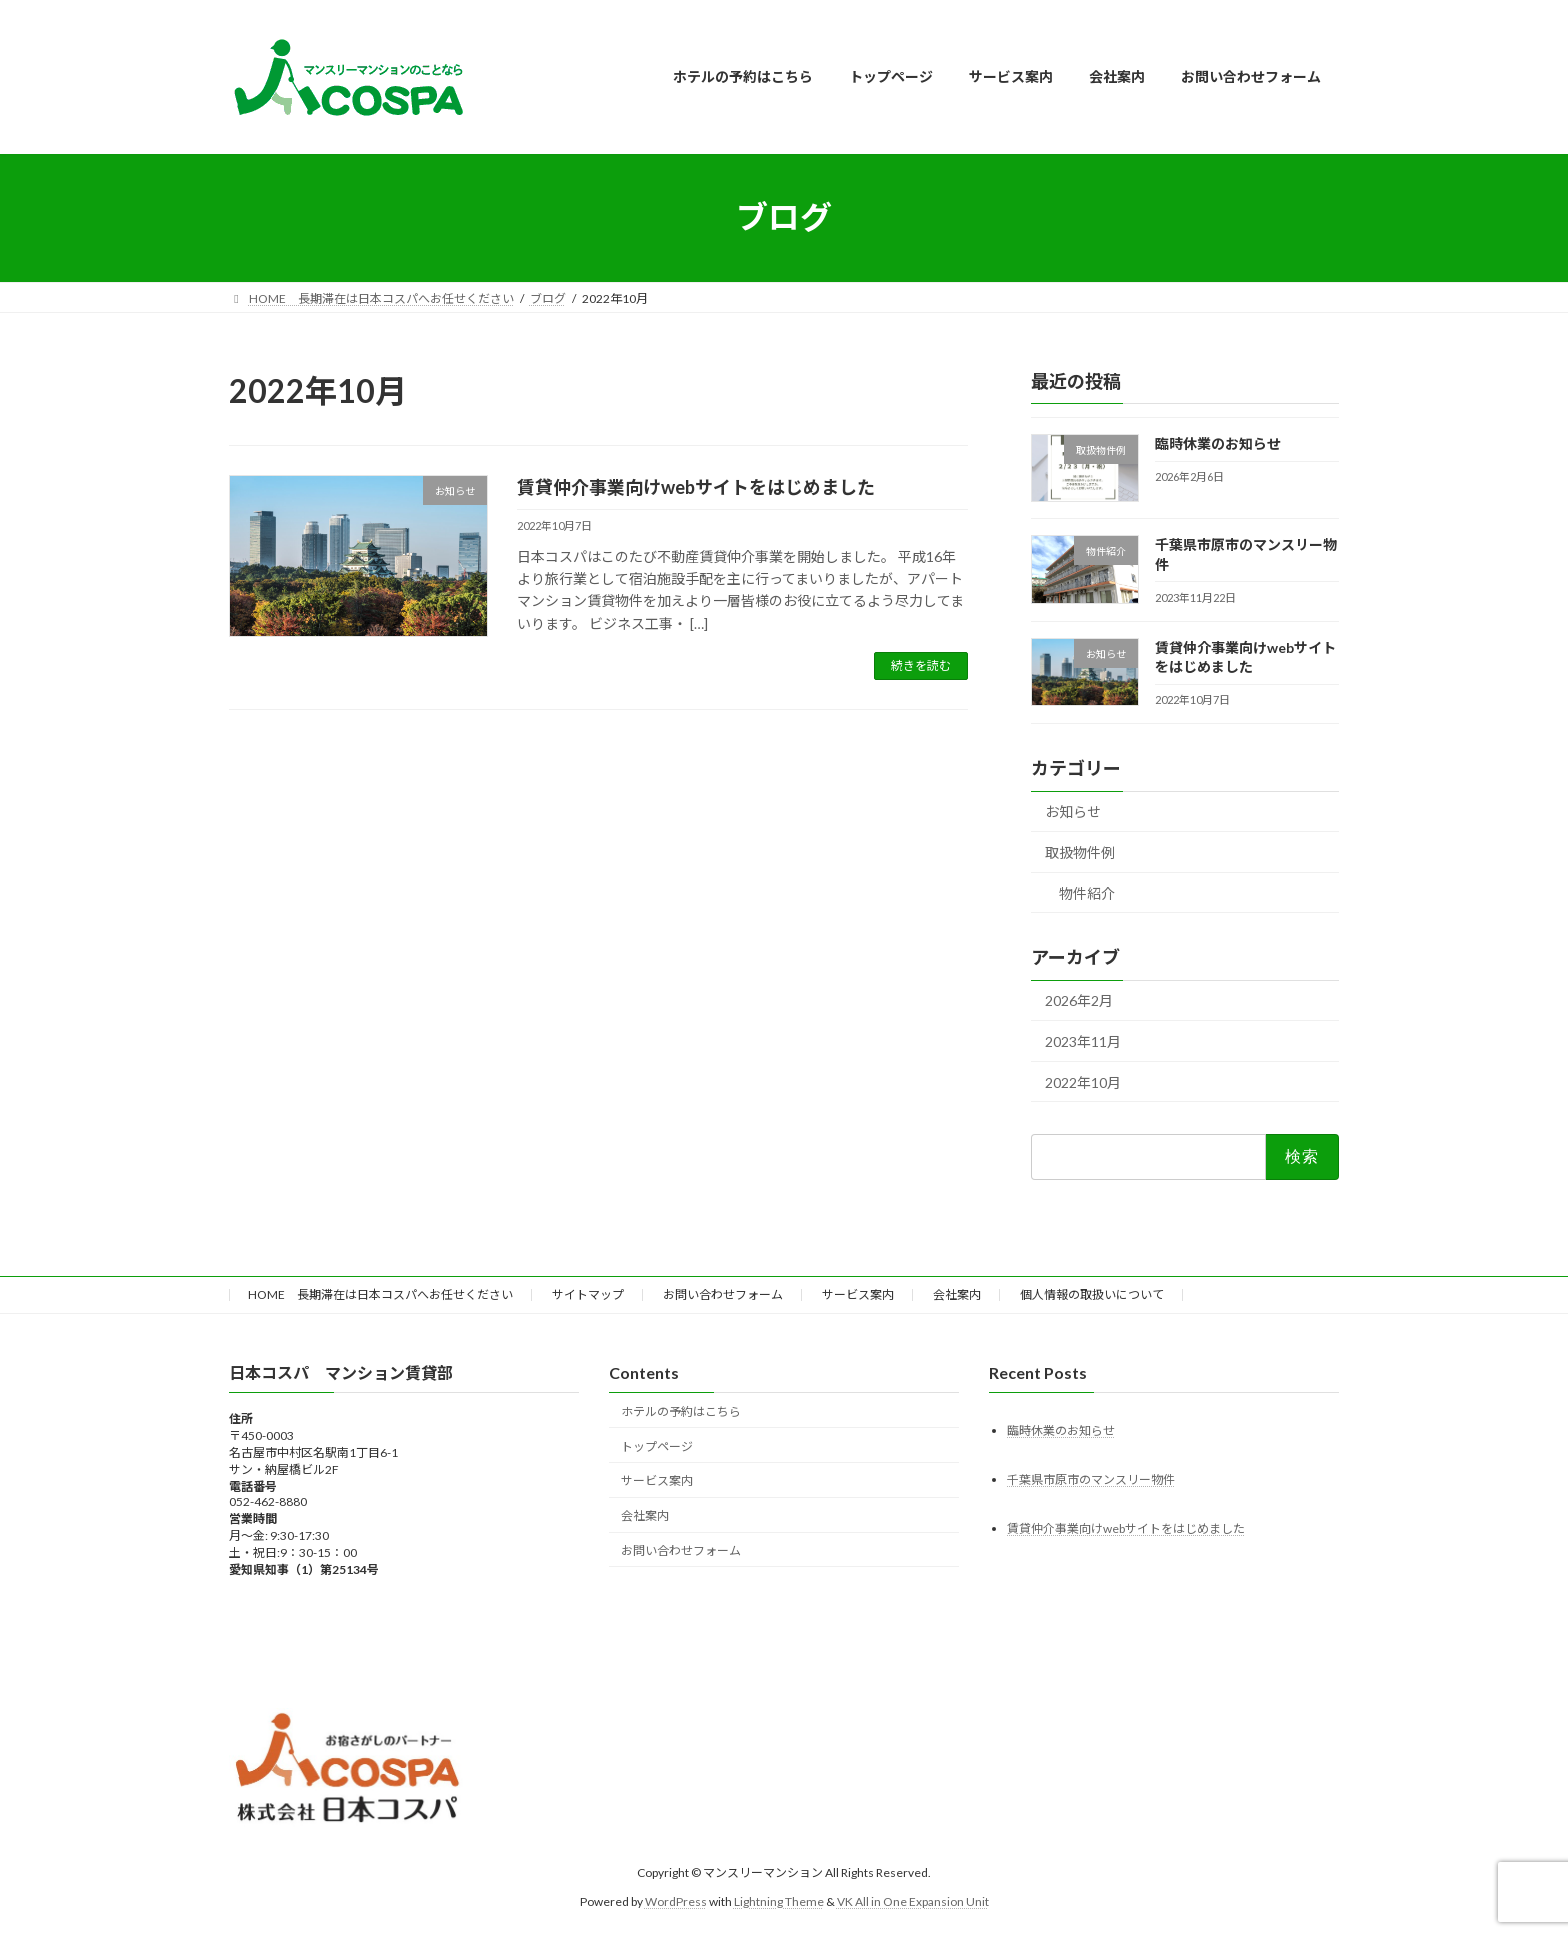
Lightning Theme (779, 1900)
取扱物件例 (1080, 852)
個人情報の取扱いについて (1092, 1294)
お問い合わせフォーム (723, 1294)
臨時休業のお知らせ (1218, 443)
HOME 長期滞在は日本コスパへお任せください (380, 1294)
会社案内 (957, 1294)
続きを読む (921, 665)
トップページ (657, 1445)
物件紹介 (1087, 892)
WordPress (676, 1900)
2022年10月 (1083, 1081)
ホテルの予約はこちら (681, 1410)
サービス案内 (858, 1294)
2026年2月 (1079, 1000)
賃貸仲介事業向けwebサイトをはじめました (696, 487)
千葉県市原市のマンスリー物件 (1091, 1478)
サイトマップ (588, 1294)
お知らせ (1073, 811)
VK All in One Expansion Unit (913, 1900)
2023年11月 (1083, 1041)
